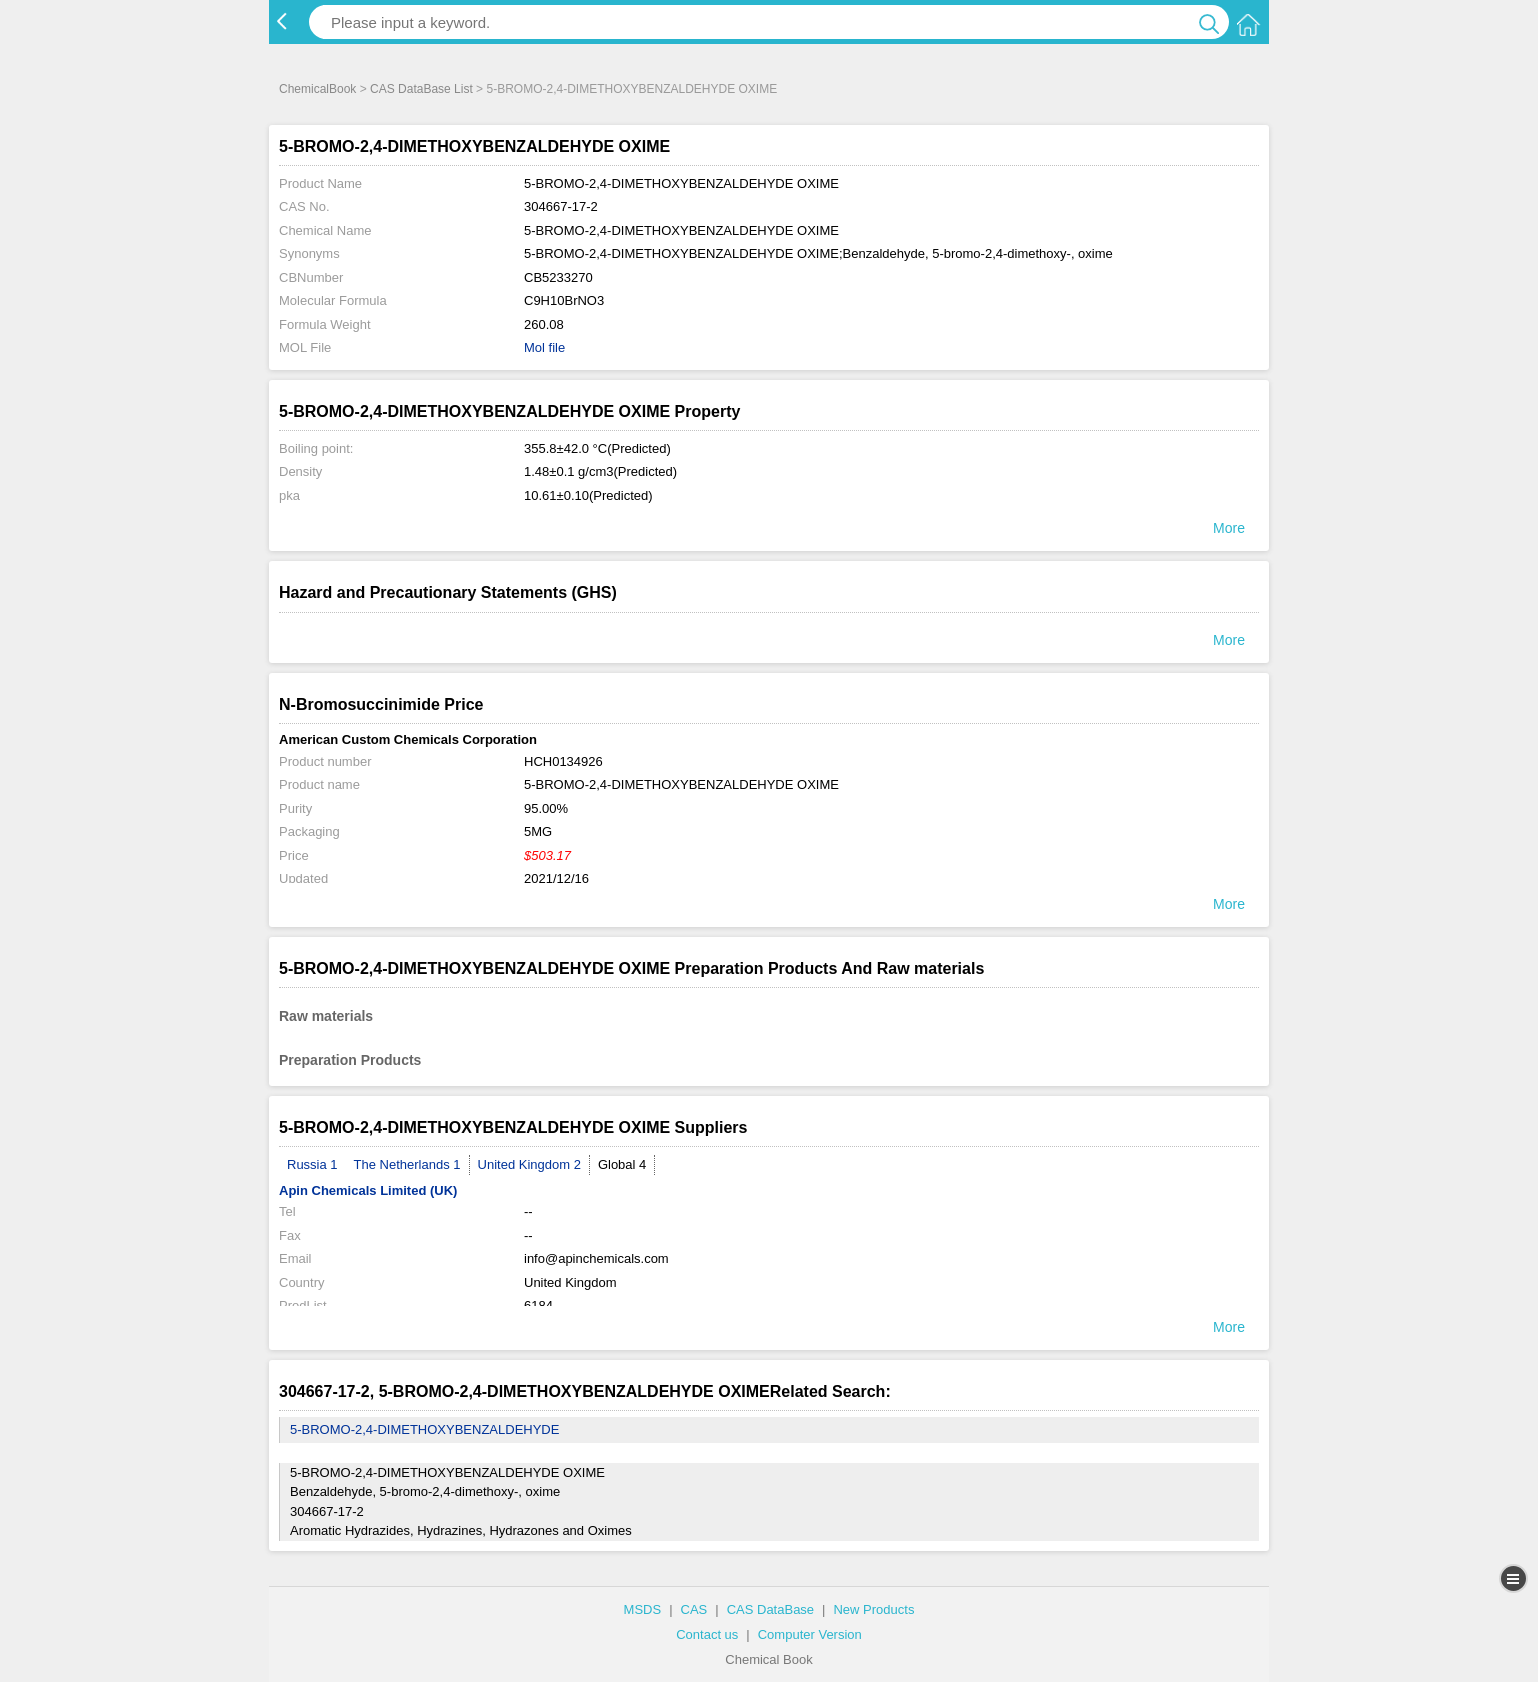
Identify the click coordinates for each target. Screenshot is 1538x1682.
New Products (873, 1609)
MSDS (643, 1609)
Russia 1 (312, 1164)
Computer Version (810, 1634)
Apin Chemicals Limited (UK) (368, 1190)
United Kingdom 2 (529, 1164)
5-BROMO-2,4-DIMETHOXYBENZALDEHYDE (424, 1429)
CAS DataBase (770, 1609)
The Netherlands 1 (407, 1164)
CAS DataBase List (421, 89)
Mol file (544, 347)
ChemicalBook (317, 89)
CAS (694, 1609)
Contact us (707, 1634)
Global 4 (622, 1164)
